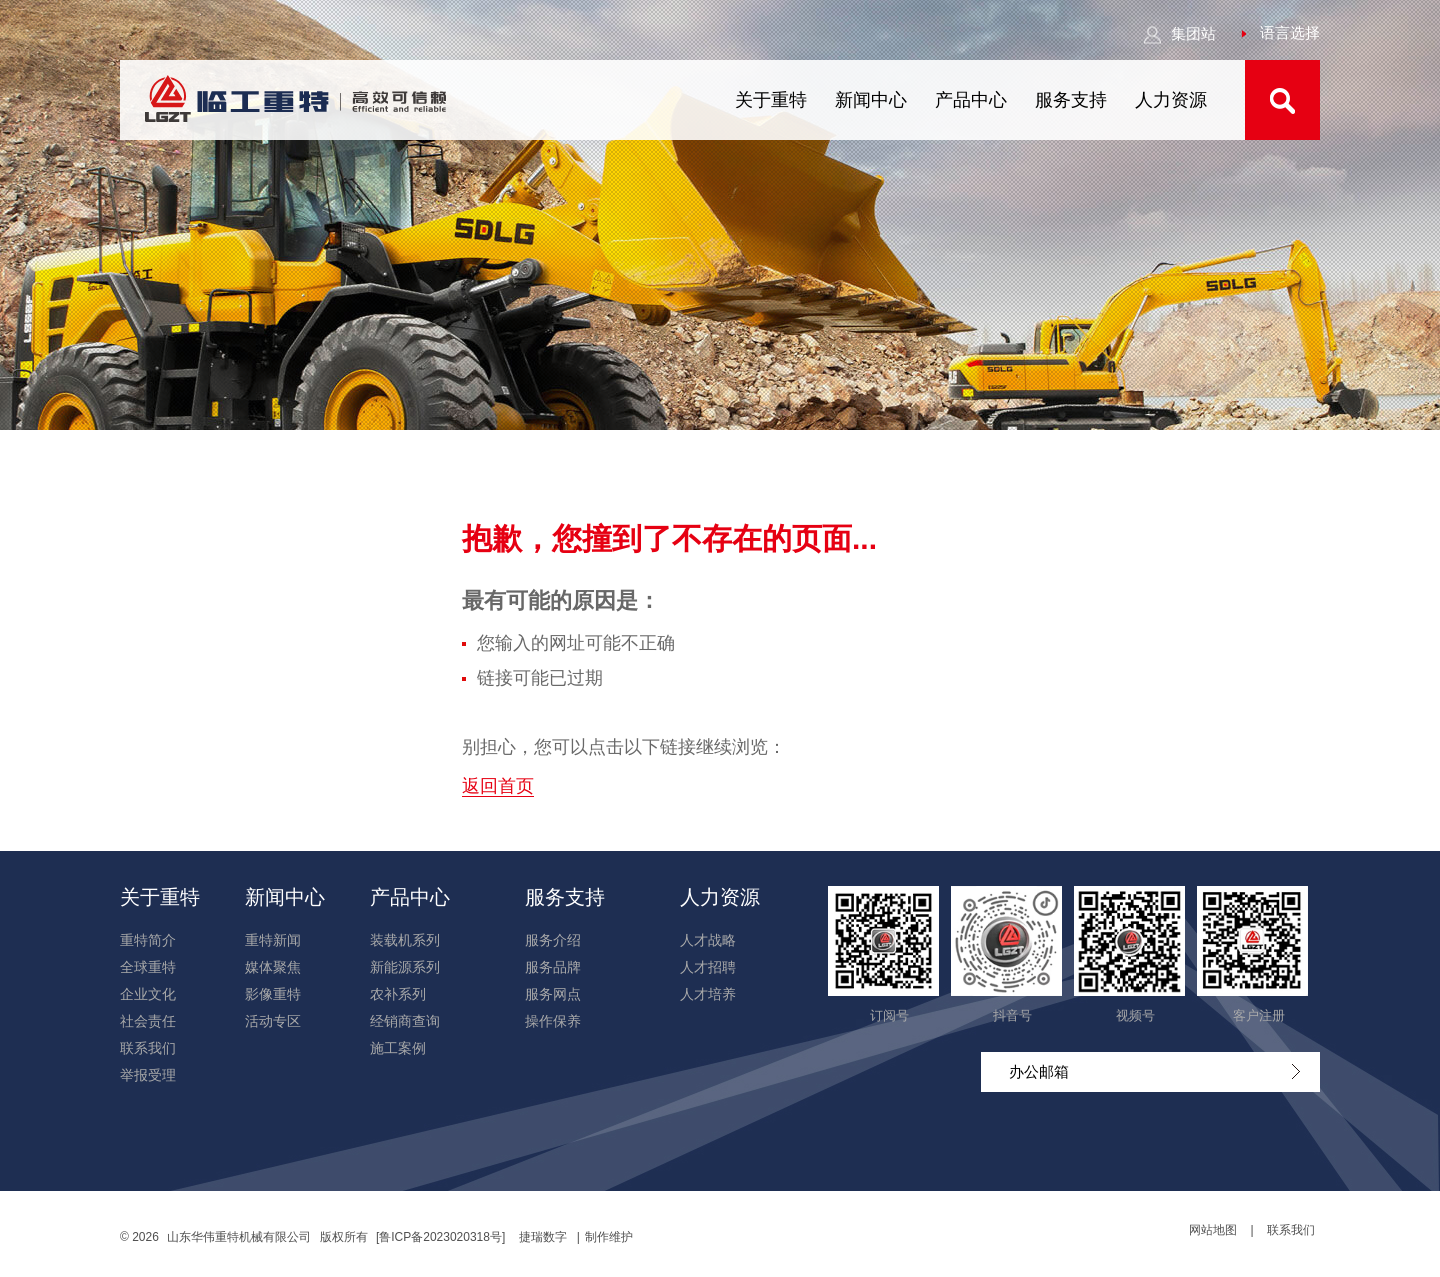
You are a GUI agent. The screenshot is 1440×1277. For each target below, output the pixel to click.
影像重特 (273, 994)
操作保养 (553, 1021)
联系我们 (148, 1048)
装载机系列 (405, 940)
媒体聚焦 (273, 967)
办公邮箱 (1154, 1071)
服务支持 (1071, 100)
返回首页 (498, 786)
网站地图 (1213, 1230)
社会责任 (148, 1021)
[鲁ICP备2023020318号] (442, 1237)
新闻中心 (871, 100)
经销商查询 (405, 1021)
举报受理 (148, 1075)
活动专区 (273, 1021)
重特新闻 (273, 940)
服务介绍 (553, 940)
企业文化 (148, 994)
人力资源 (1171, 100)
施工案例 (398, 1048)
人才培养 (708, 994)
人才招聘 (708, 967)
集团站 (1179, 33)
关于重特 (771, 100)
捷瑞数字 (543, 1237)
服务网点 (553, 994)
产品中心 (971, 100)
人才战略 (708, 940)
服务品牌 (553, 967)
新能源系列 (405, 967)
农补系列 (398, 994)
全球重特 (148, 967)
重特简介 (148, 940)
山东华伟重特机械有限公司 (239, 1237)
